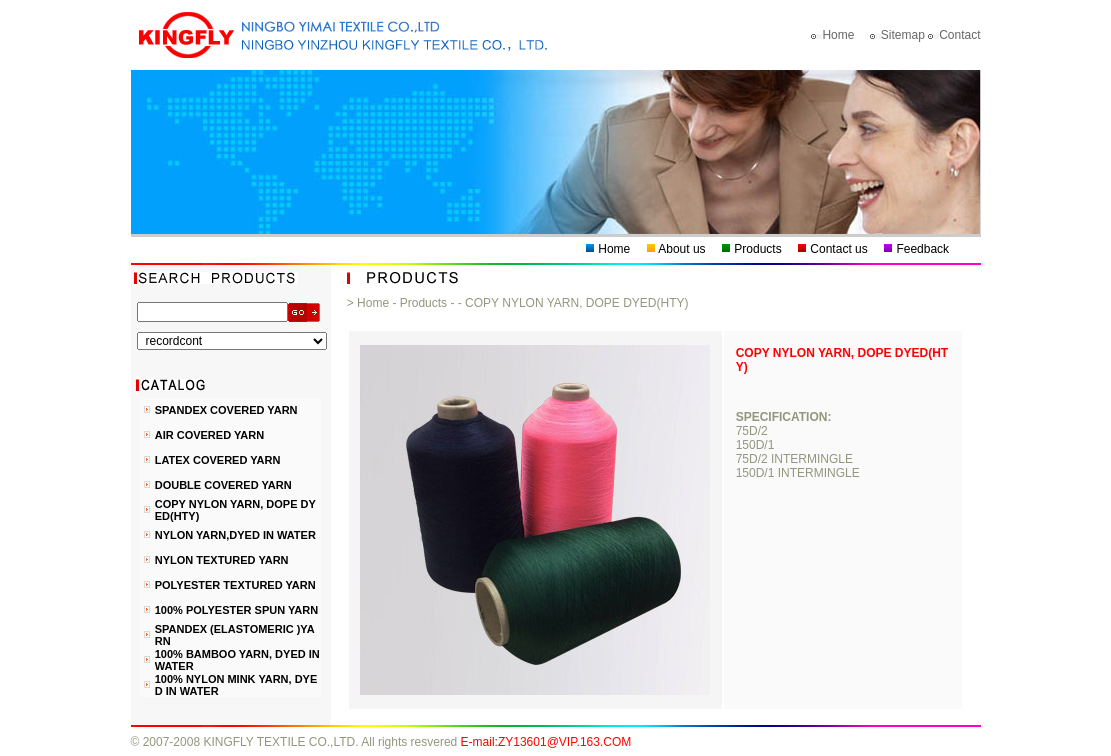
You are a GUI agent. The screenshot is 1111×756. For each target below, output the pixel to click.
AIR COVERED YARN (209, 435)
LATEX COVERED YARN (218, 460)
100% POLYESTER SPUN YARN (236, 610)
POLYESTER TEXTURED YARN (235, 585)
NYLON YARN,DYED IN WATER (235, 535)
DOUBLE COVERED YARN (223, 485)
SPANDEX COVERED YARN (226, 410)
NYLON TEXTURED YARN (222, 560)
